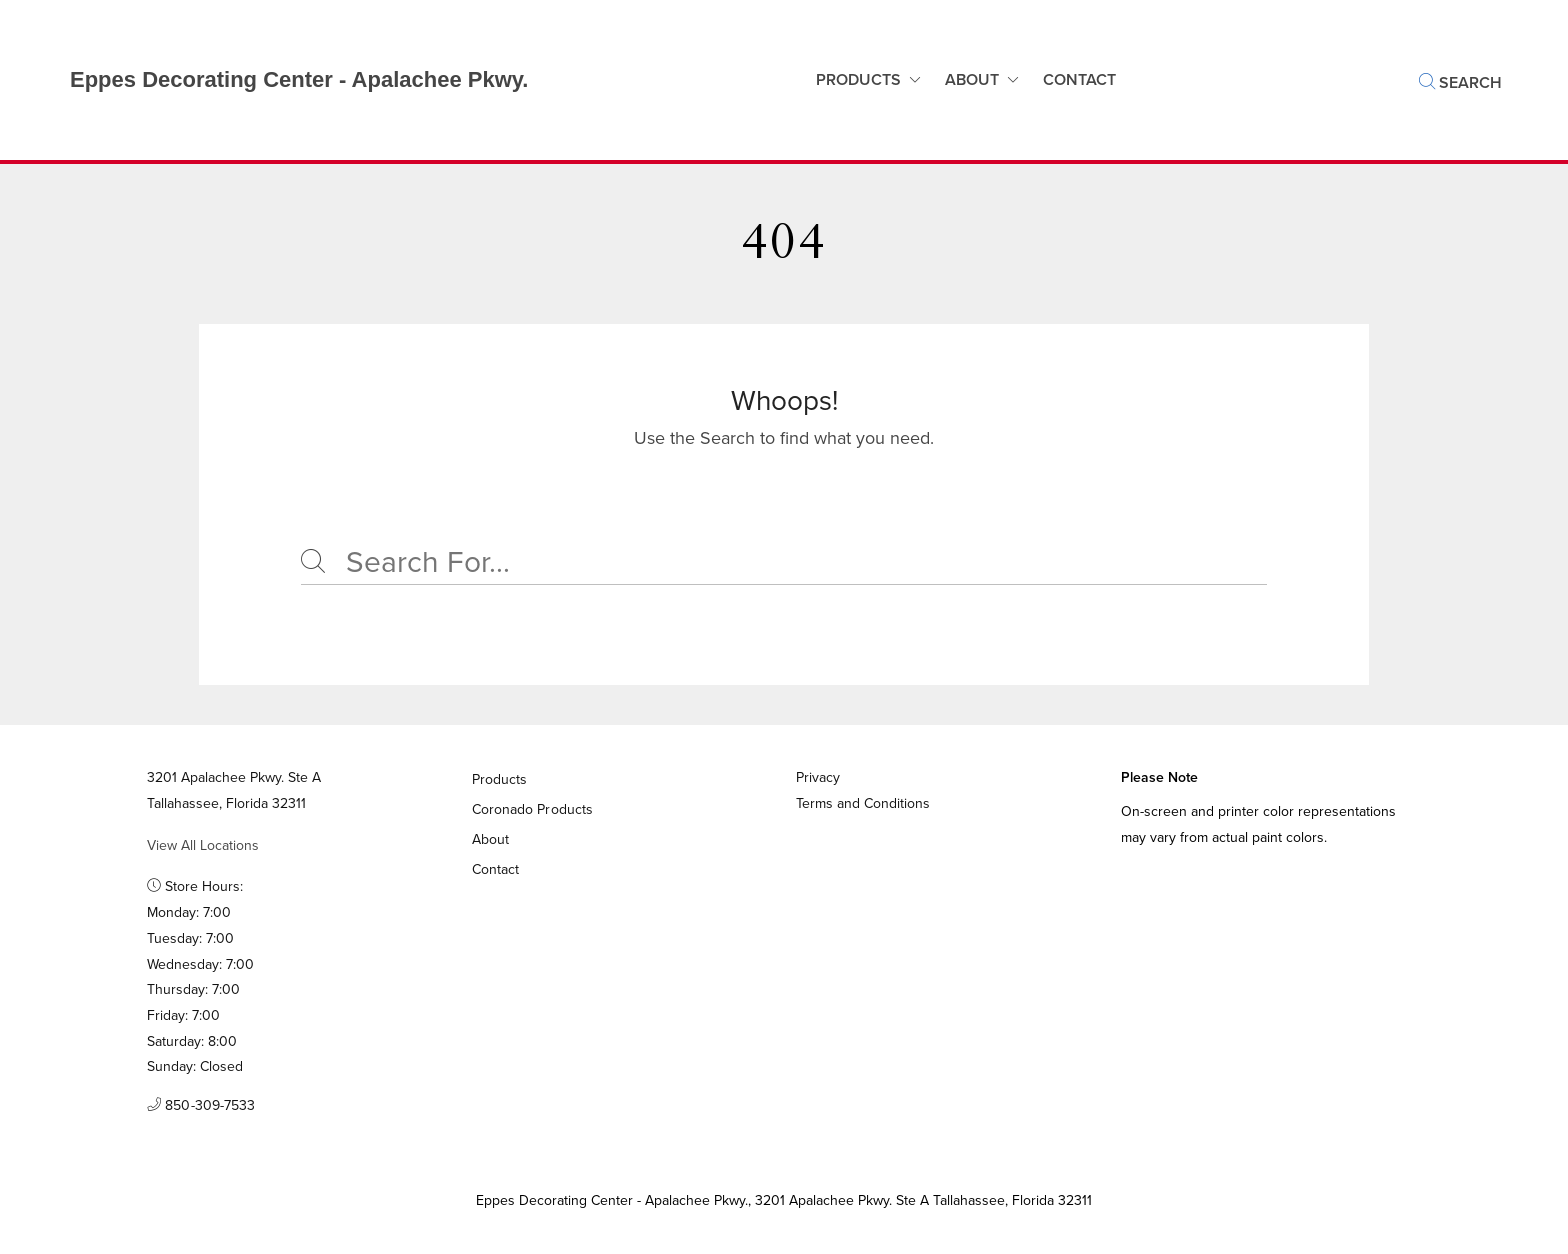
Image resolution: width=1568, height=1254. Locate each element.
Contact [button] (1079, 79)
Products (858, 79)
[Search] (784, 563)
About (972, 79)
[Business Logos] (279, 80)
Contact (496, 869)
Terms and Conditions (863, 803)
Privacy (818, 777)
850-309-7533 (201, 1106)
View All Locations (203, 845)
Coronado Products (533, 809)
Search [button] (1460, 82)
